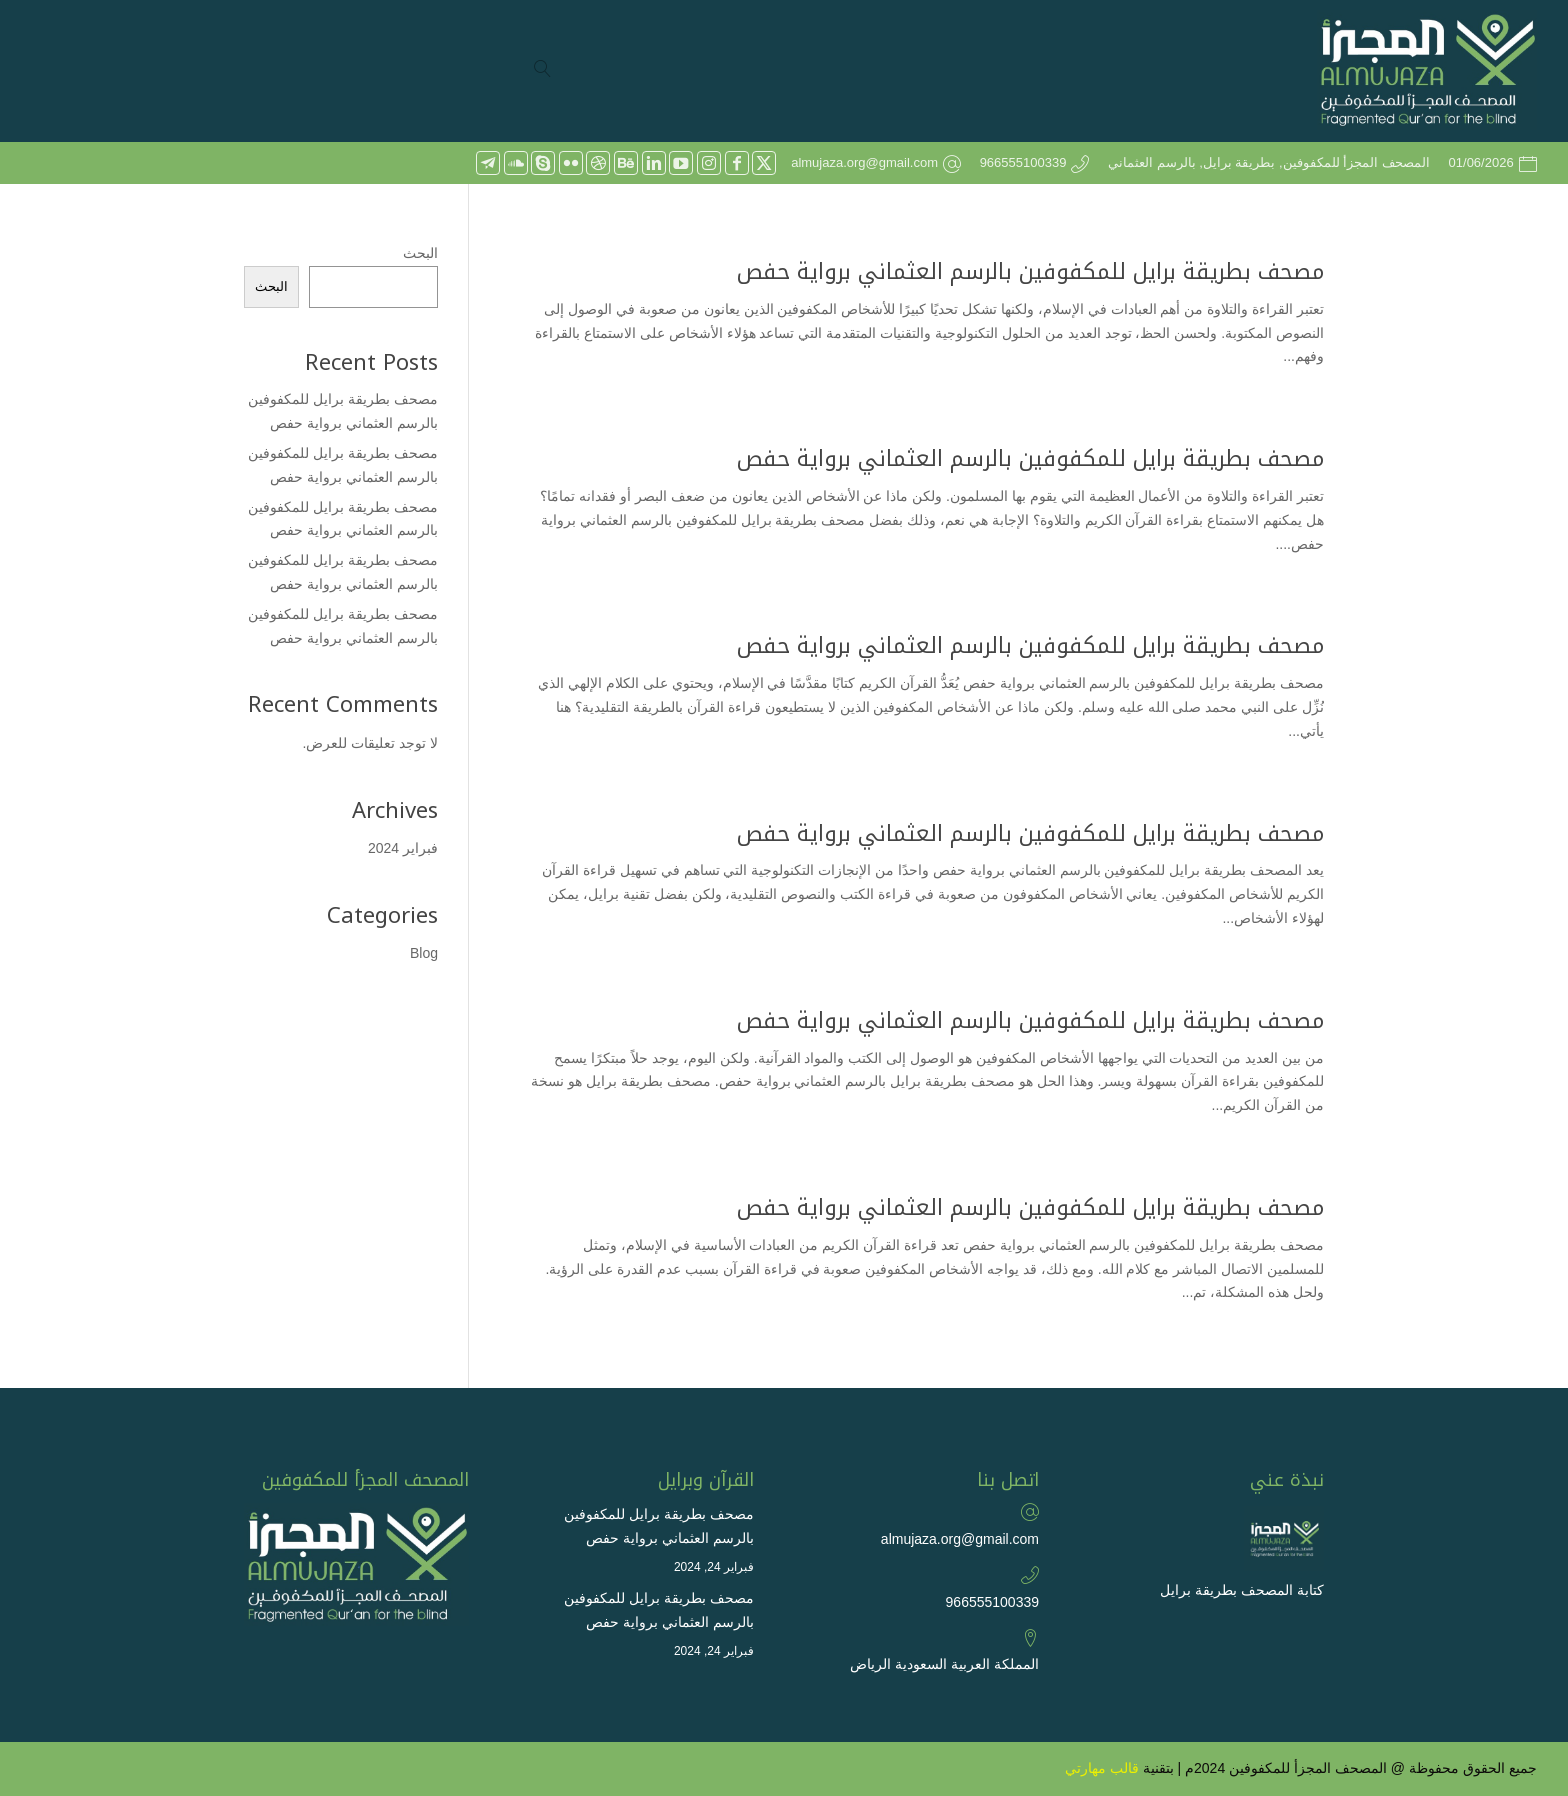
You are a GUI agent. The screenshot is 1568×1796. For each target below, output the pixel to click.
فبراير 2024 (403, 848)
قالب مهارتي (1102, 1768)
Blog (424, 953)
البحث (420, 253)
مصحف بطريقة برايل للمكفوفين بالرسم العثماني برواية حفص (1030, 272)
